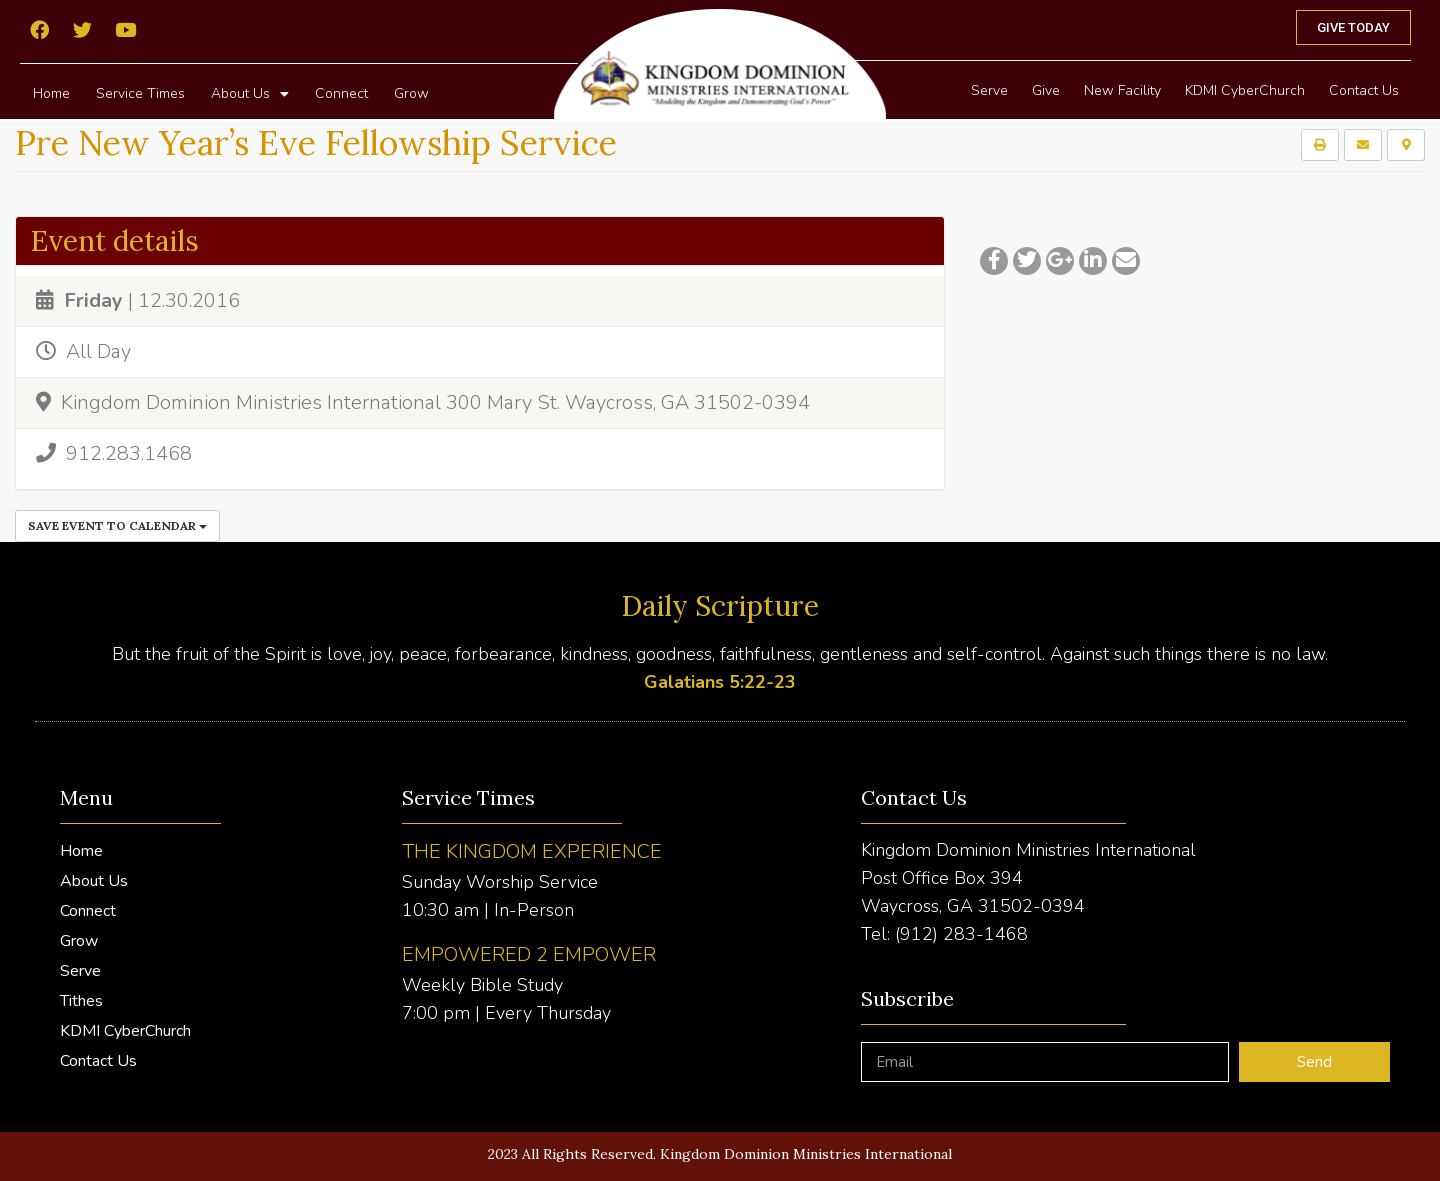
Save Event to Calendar (117, 525)
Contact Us (1364, 90)
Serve (989, 90)
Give (1046, 90)
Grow (411, 93)
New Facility (1122, 90)
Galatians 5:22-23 (720, 682)
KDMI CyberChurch (1245, 90)
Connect (341, 93)
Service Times (140, 93)
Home (51, 93)
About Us (250, 94)
